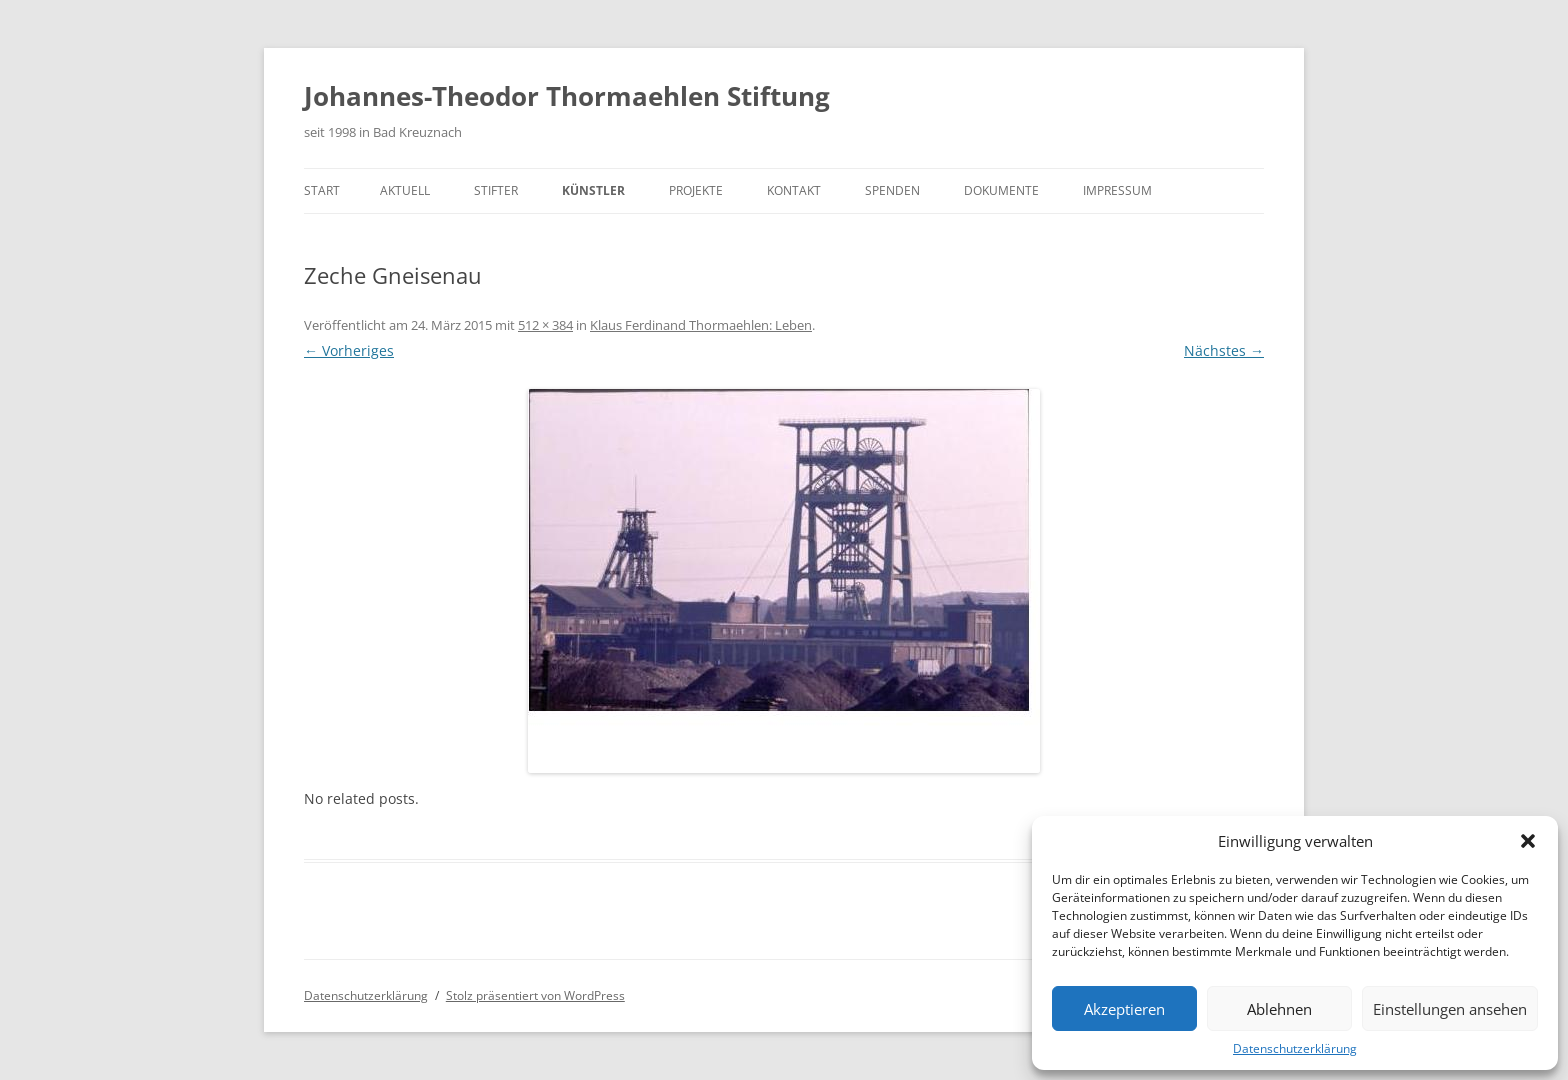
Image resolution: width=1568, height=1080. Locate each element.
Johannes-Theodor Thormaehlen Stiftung (567, 96)
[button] (1528, 841)
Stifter (496, 190)
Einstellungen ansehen (1450, 1009)
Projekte (696, 190)
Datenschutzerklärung (1295, 1048)
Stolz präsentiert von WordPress (535, 995)
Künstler (593, 190)
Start (322, 190)
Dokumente (1001, 190)
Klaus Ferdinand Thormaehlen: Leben (701, 325)
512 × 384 (545, 325)
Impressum (1117, 190)
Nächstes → (1224, 350)
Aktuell (405, 190)
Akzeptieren (1124, 1009)
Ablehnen (1279, 1009)
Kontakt (794, 190)
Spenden (892, 190)
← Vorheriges (349, 350)
